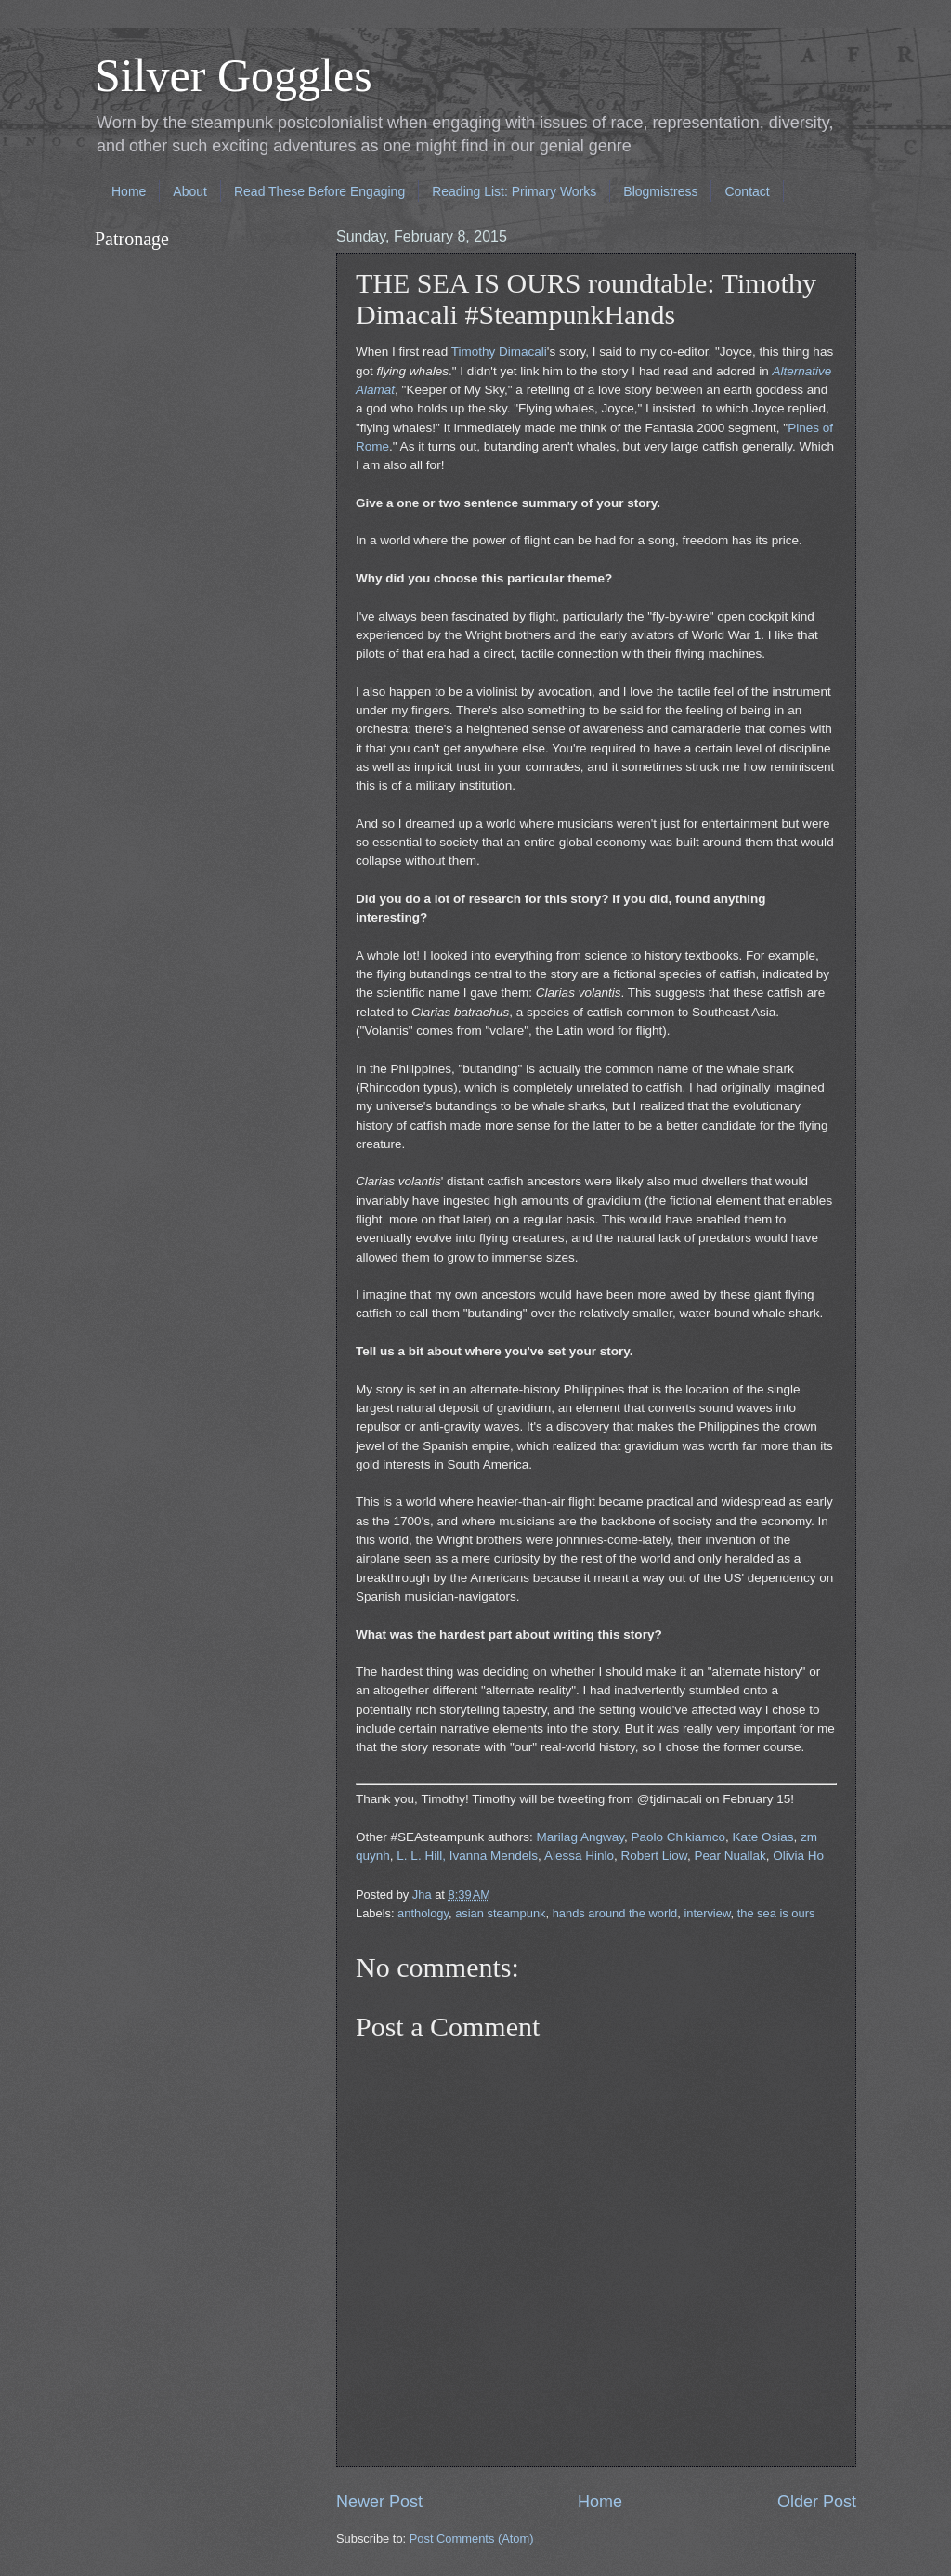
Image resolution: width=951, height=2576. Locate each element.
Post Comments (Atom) (472, 2538)
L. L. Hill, (421, 1856)
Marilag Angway (580, 1837)
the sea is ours (776, 1913)
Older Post (816, 2501)
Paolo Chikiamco (678, 1837)
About (190, 191)
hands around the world (615, 1913)
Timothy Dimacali (499, 352)
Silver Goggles (233, 75)
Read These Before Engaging (319, 191)
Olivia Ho (798, 1856)
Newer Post (379, 2501)
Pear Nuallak (729, 1856)
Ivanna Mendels (493, 1856)
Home (128, 191)
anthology (423, 1913)
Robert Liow (654, 1856)
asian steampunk (500, 1913)
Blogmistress (660, 191)
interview (707, 1913)
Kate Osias (762, 1837)
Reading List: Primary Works (514, 191)
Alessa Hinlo (579, 1856)
